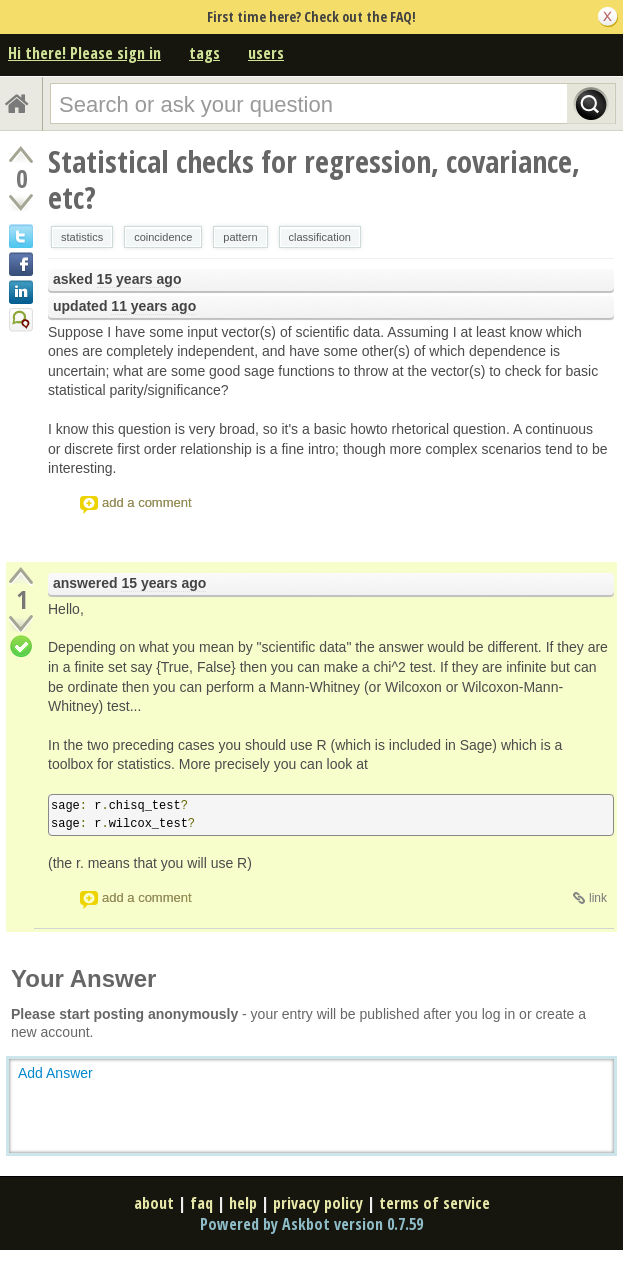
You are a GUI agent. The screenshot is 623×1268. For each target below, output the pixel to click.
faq (201, 1203)
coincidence (163, 237)
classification (320, 237)
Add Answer (55, 1073)
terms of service (434, 1203)
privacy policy (318, 1203)
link (598, 898)
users (266, 53)
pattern (240, 237)
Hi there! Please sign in (84, 53)
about (154, 1203)
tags (204, 53)
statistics (82, 237)
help (243, 1203)
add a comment (147, 502)
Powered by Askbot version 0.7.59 (311, 1224)
